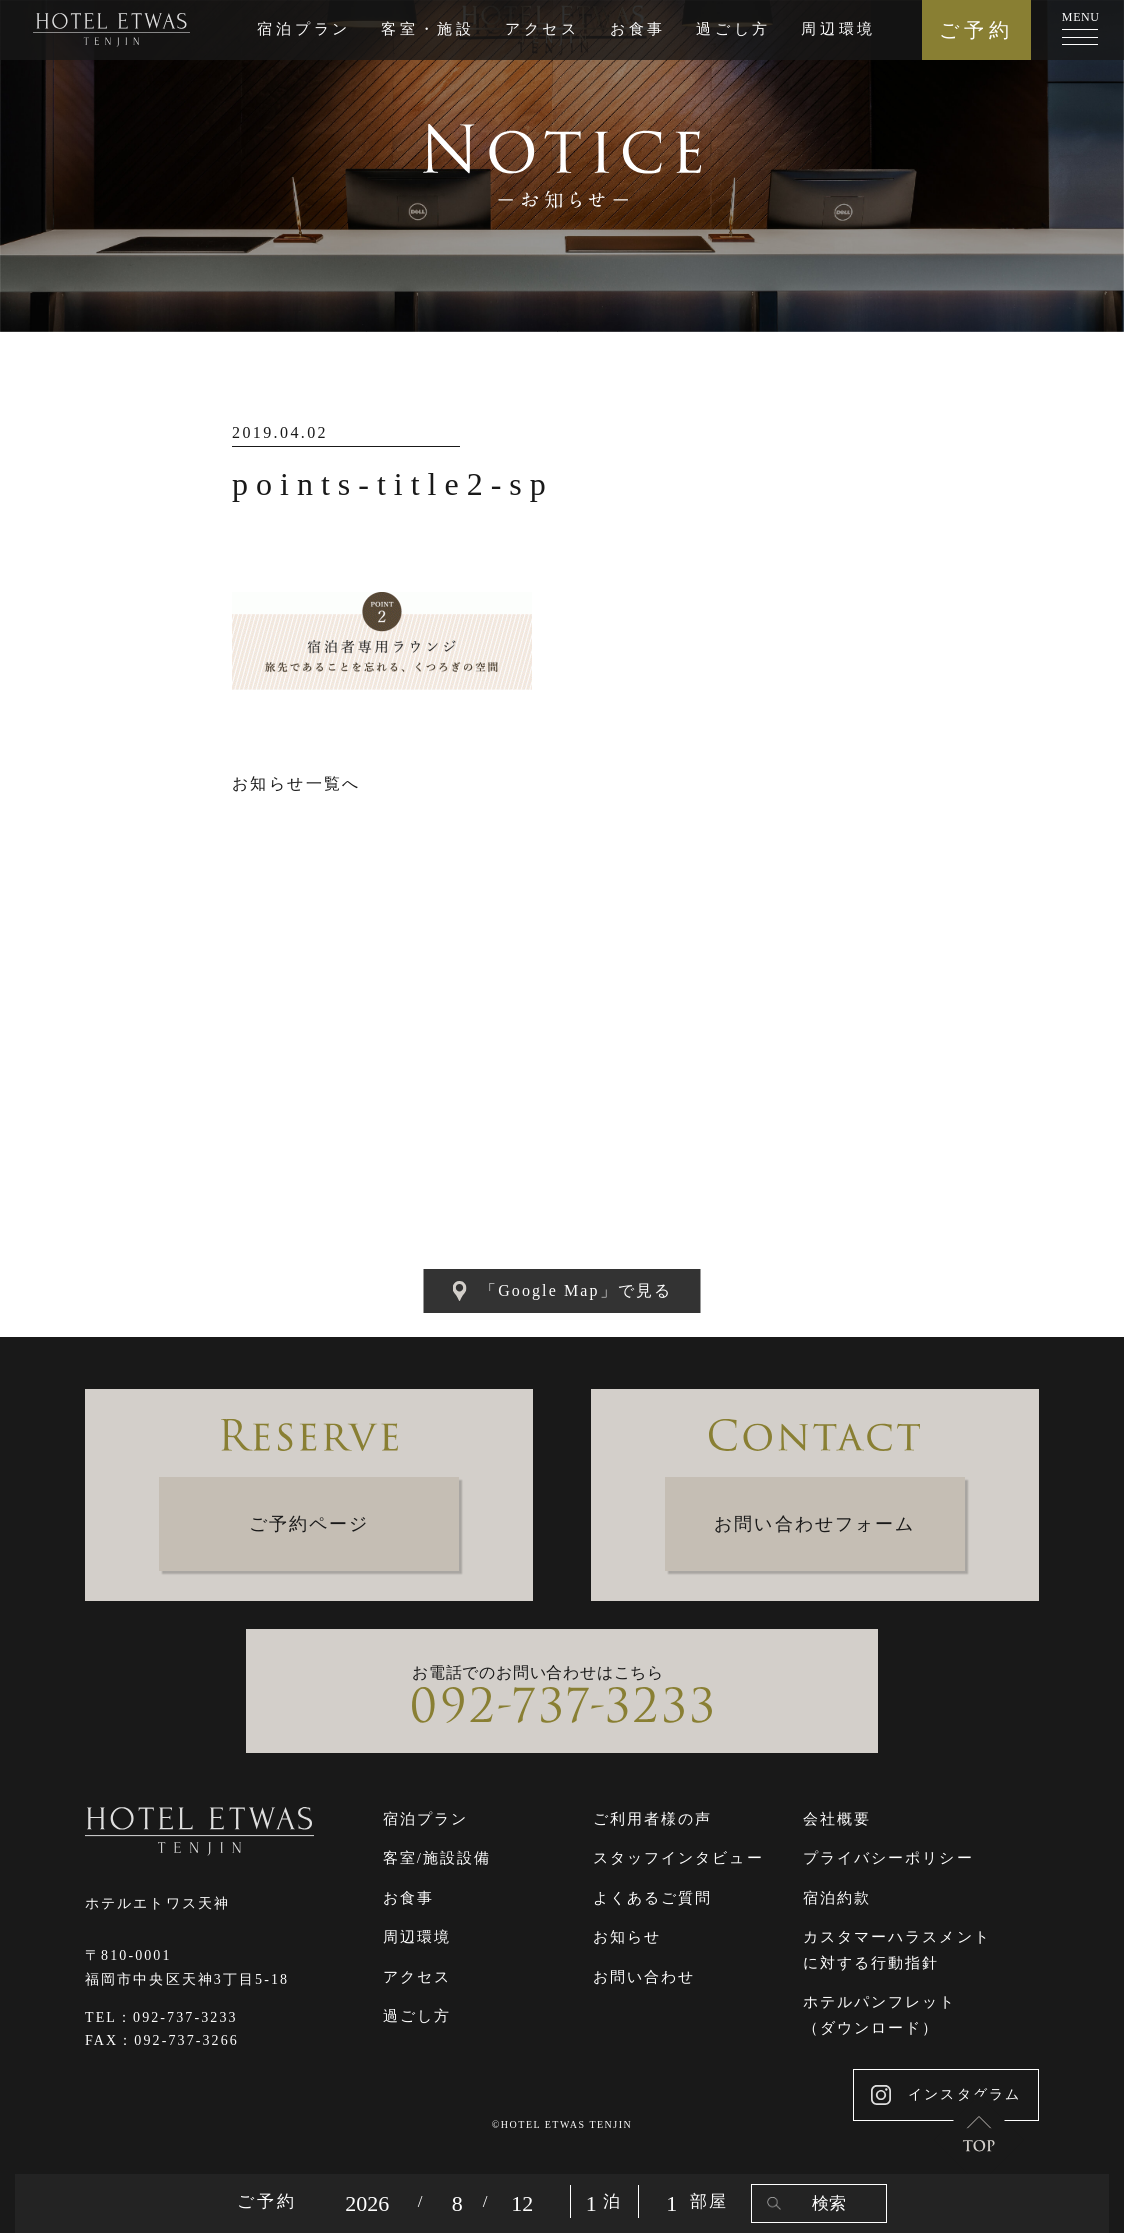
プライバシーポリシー (888, 1858)
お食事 (638, 29)
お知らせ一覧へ (296, 783)
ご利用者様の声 (653, 1819)
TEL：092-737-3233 (161, 2017)
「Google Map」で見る (562, 1291)
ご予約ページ (309, 1524)
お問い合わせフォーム (814, 1524)
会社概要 (837, 1819)
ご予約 (976, 30)
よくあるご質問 (653, 1898)
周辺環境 (838, 29)
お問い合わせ (644, 1977)
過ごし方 (733, 29)
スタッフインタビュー (678, 1858)
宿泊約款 (837, 1898)
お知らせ (627, 1937)
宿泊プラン (304, 29)
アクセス (542, 29)
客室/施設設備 (437, 1858)
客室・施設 (428, 29)
